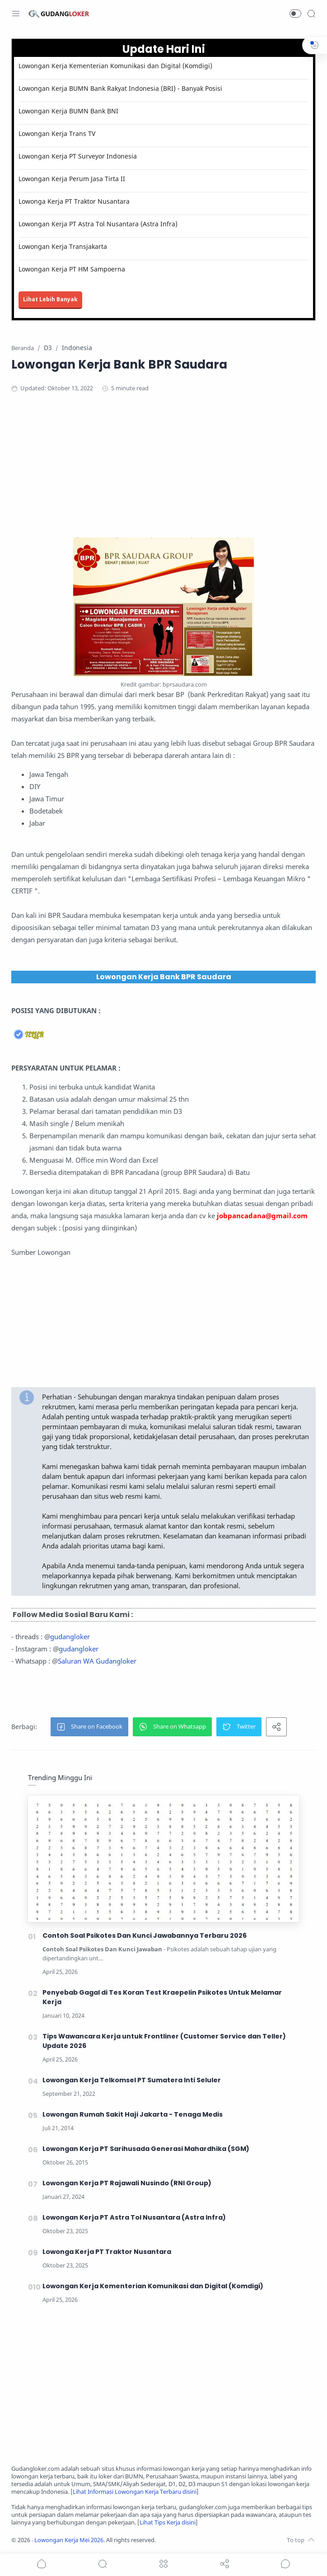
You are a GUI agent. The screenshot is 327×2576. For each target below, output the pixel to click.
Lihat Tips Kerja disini (168, 2522)
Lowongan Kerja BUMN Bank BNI (68, 111)
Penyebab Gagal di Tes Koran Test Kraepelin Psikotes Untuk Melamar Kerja (162, 1997)
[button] (295, 13)
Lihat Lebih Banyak (50, 299)
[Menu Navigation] (15, 13)
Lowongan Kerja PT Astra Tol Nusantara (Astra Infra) (98, 224)
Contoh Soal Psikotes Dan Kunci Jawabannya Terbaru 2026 (144, 1935)
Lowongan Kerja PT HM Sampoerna (72, 269)
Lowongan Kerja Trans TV (57, 133)
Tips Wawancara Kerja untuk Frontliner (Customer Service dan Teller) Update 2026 (164, 2041)
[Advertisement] (163, 474)
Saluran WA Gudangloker (97, 1660)
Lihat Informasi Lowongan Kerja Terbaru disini (134, 2492)
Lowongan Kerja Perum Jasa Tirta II (72, 178)
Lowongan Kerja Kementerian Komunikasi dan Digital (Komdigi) (115, 65)
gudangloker (70, 1636)
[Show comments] (285, 2564)
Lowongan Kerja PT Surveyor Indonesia (78, 156)
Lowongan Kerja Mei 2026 (68, 2540)
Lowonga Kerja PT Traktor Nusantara (74, 201)
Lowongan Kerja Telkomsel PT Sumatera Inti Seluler (131, 2080)
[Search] (311, 13)
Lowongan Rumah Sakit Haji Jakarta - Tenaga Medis (132, 2114)
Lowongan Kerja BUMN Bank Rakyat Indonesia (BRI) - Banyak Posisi (120, 88)
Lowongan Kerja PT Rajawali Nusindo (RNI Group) (126, 2183)
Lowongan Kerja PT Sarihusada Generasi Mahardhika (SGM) (145, 2148)
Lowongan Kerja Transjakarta (63, 246)
